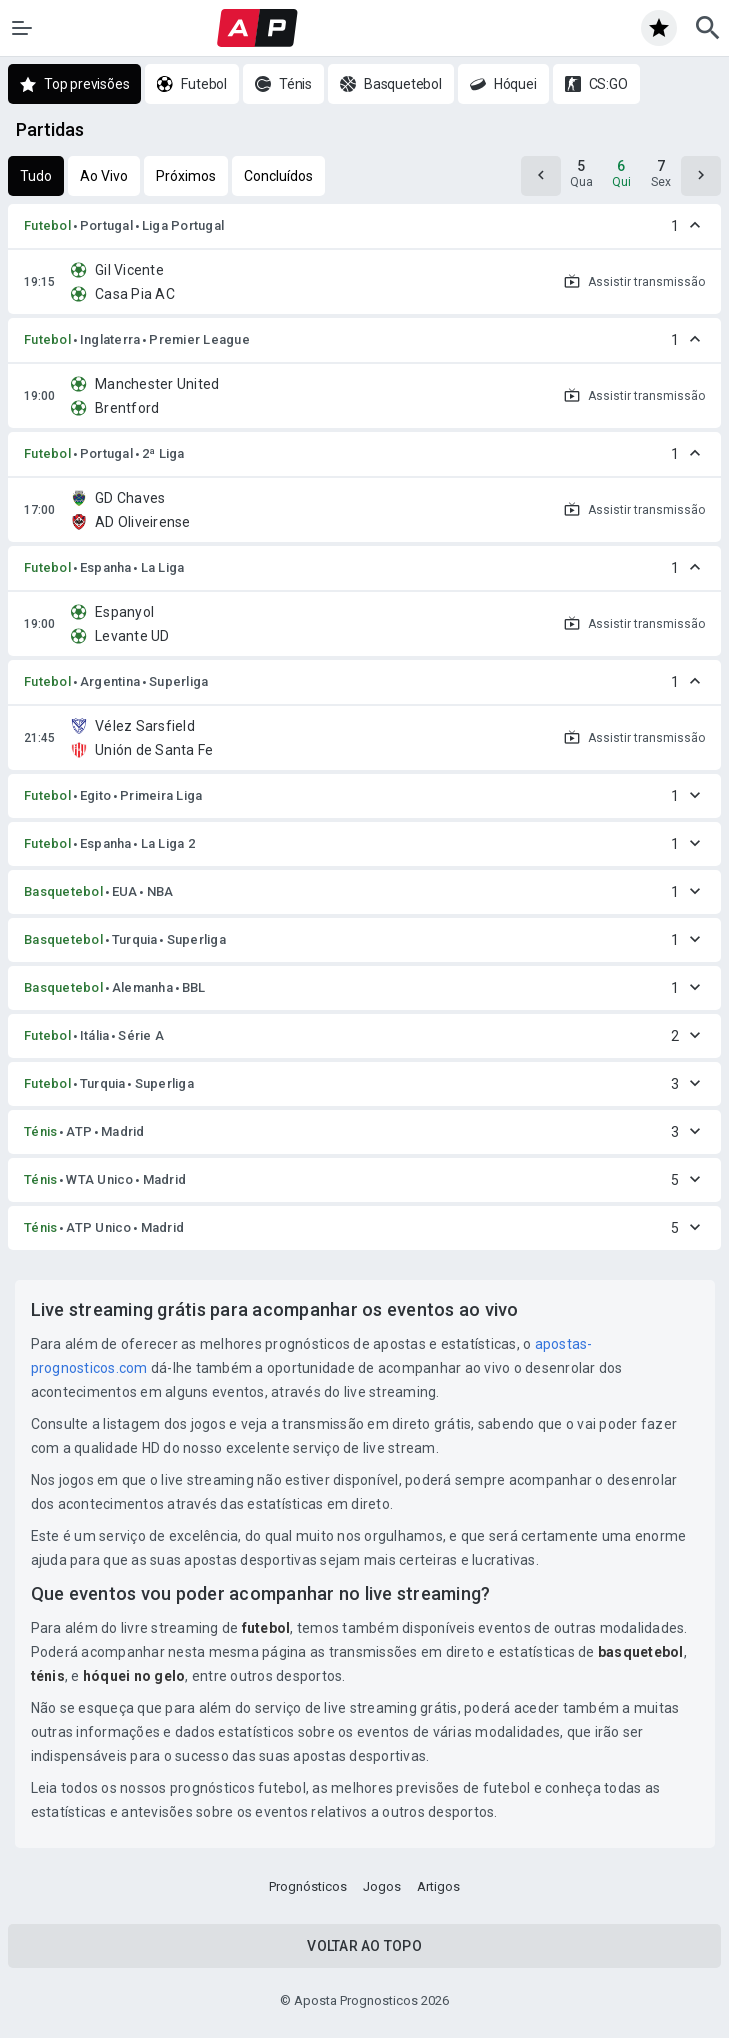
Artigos (438, 1886)
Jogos (382, 1886)
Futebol (47, 225)
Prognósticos (308, 1886)
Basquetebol (63, 891)
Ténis (40, 1131)
